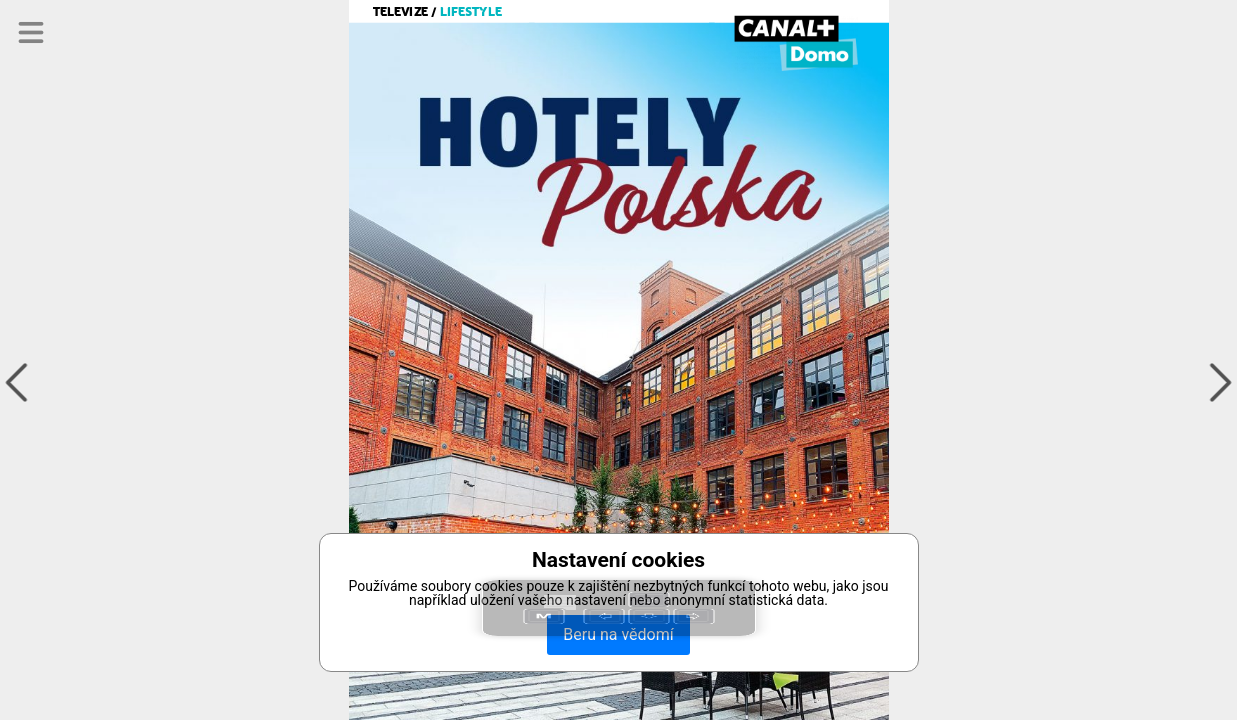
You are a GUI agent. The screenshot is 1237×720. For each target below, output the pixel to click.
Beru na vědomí (618, 634)
